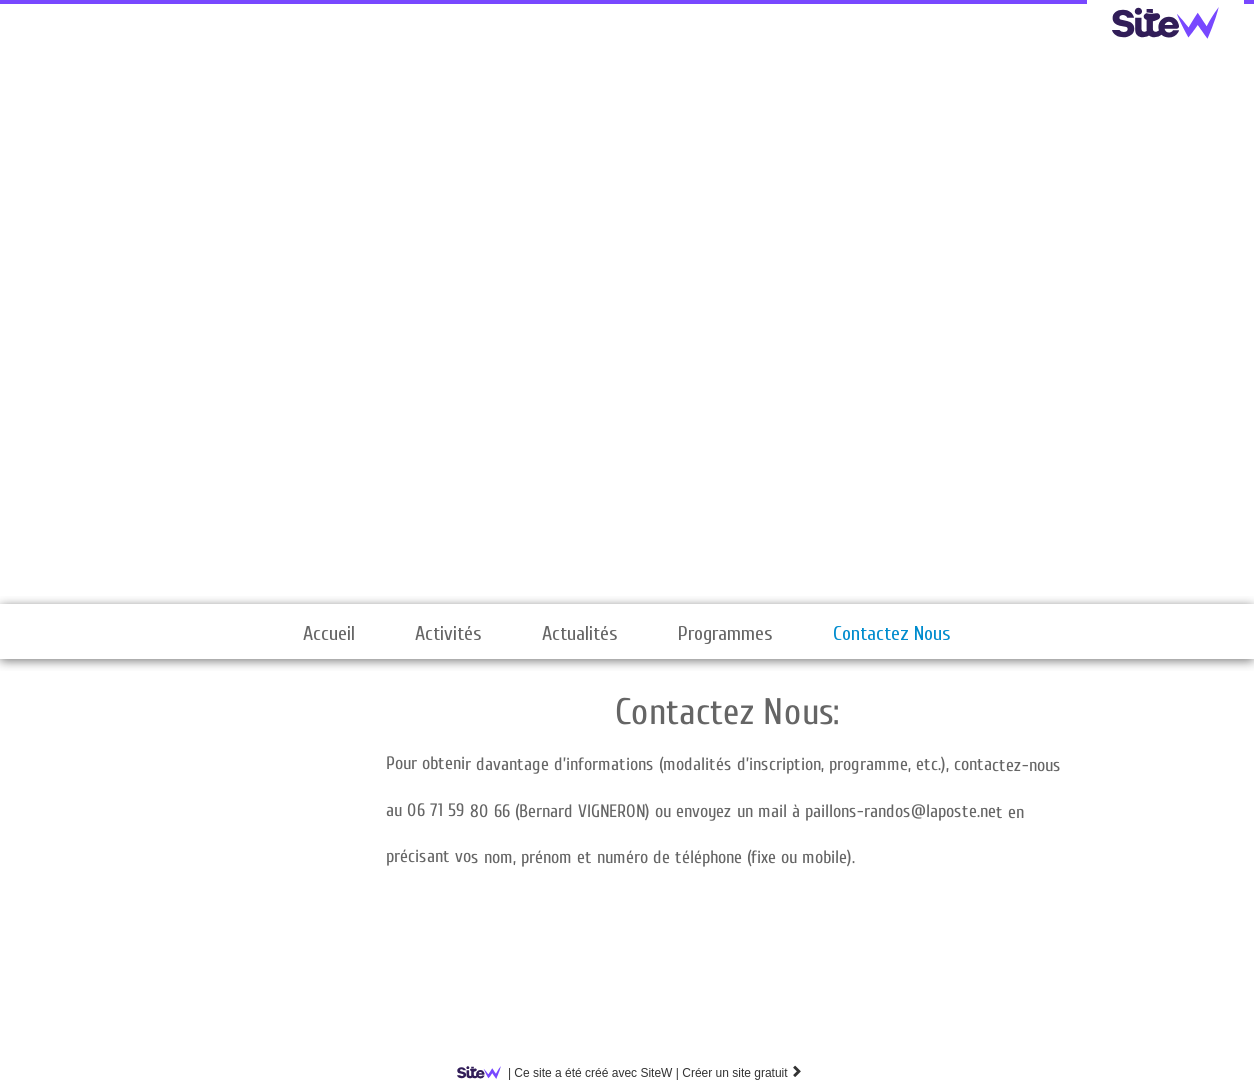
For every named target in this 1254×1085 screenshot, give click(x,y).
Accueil (329, 633)
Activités (448, 633)
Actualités (580, 633)
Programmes (725, 633)
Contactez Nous (892, 633)
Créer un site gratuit (742, 1073)
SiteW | (571, 1073)
